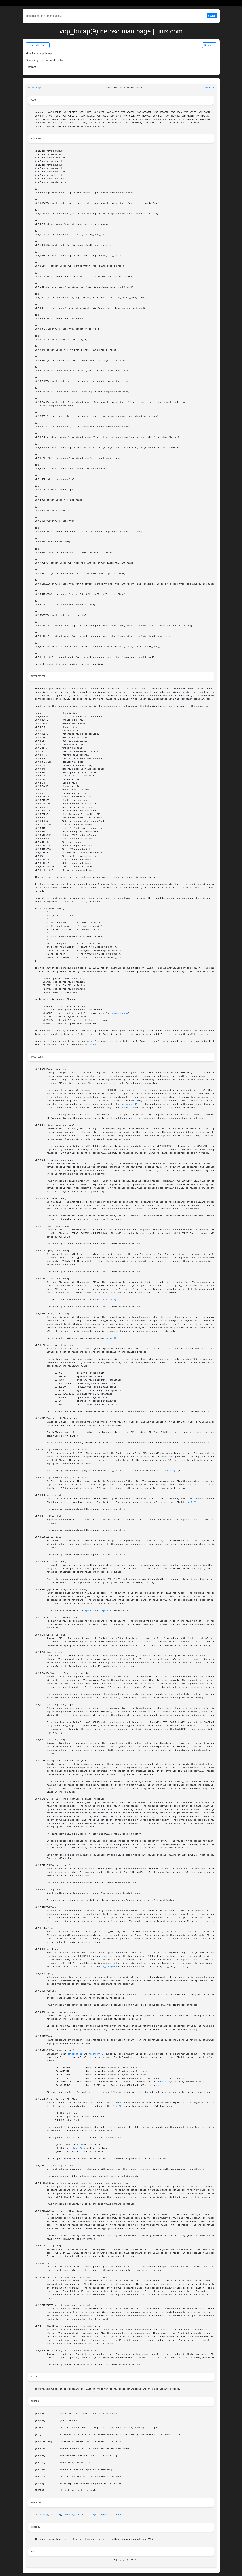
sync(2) (89, 1610)
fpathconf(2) (96, 2054)
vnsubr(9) (95, 1045)
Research (209, 45)
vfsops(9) (106, 2515)
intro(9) (56, 2515)
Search (211, 15)
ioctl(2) (170, 1471)
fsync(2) (105, 1610)
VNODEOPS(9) (35, 88)
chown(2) (162, 2082)
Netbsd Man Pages (37, 45)
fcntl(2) (117, 2106)
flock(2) (77, 2148)
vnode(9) (120, 2515)
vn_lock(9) (108, 1966)
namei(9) (69, 2515)
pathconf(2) (75, 2054)
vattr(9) (111, 1299)
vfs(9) (94, 2515)
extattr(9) (41, 2515)
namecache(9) (120, 1013)
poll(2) (191, 1502)
